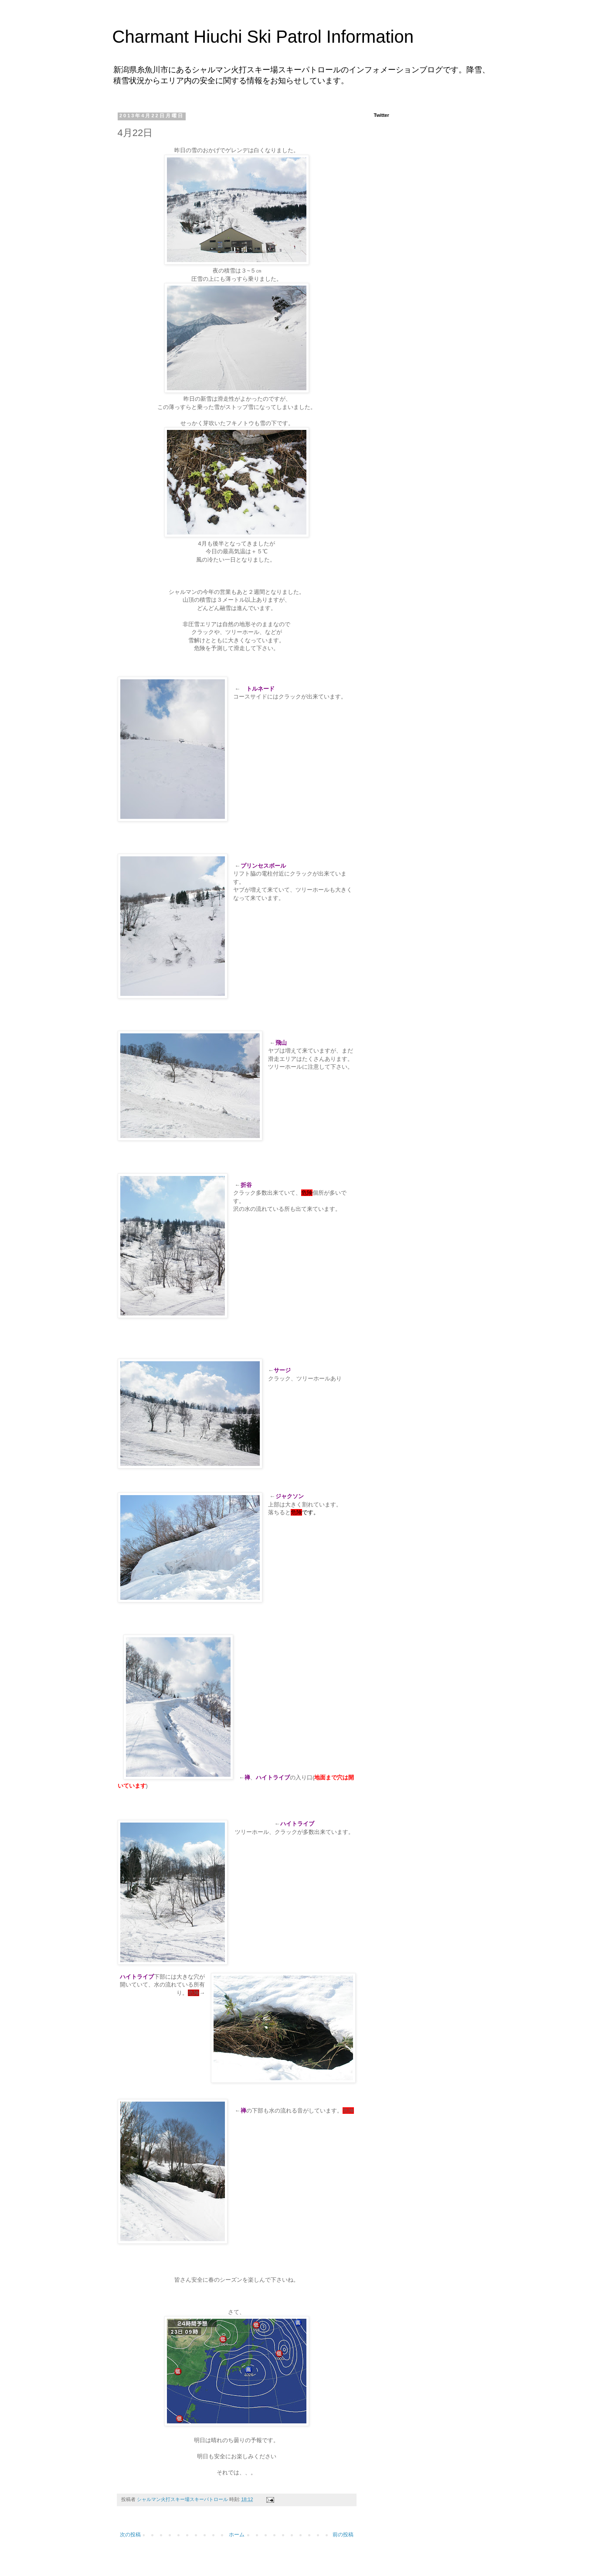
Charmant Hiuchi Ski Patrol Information (263, 36)
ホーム (237, 2535)
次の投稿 (130, 2535)
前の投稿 (343, 2535)
